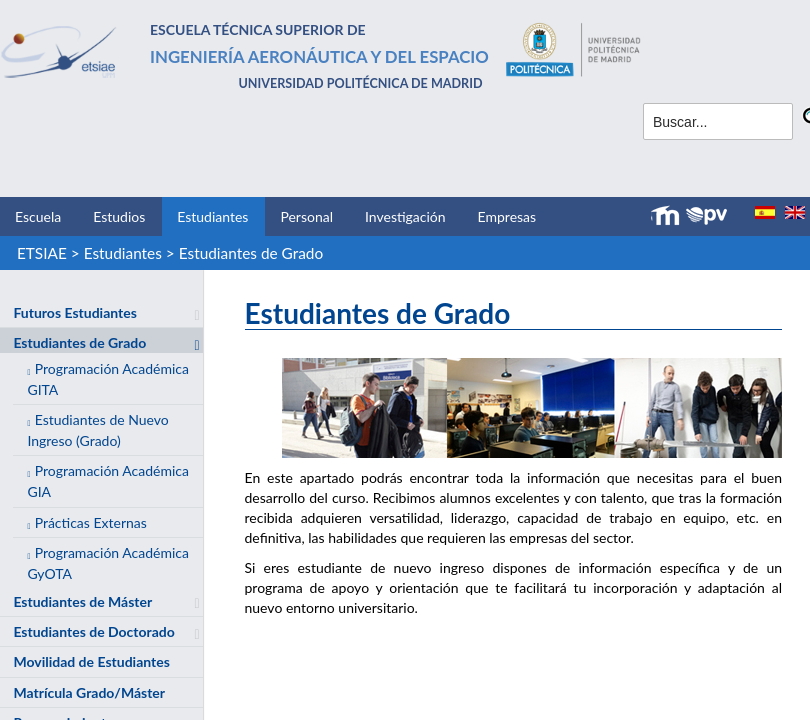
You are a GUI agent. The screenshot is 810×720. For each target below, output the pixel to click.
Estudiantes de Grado (251, 253)
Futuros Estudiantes (74, 312)
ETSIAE (42, 253)
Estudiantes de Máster (82, 601)
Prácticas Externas (91, 522)
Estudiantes (212, 216)
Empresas (507, 216)
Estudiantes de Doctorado (93, 631)
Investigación (405, 216)
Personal (306, 216)
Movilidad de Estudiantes (91, 661)
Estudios (119, 216)
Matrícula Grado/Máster (89, 692)
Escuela (38, 216)
